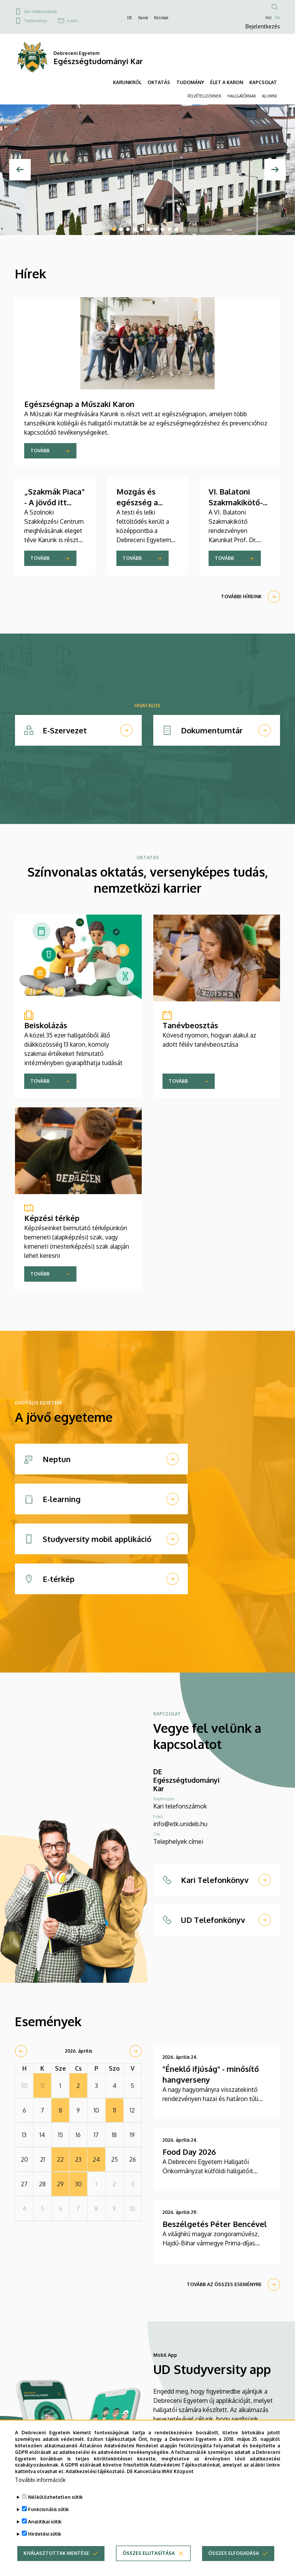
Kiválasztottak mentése (56, 2553)
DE (129, 17)
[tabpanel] (147, 169)
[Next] (275, 169)
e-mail (72, 20)
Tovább (40, 450)
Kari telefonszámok (40, 11)
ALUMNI (269, 96)
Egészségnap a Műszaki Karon (79, 404)
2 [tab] (121, 229)
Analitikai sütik (44, 2522)
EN (277, 17)
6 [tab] (149, 229)
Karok (143, 17)
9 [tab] (169, 229)
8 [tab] (162, 229)
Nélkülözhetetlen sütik (55, 2497)
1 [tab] (114, 229)
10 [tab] (176, 229)
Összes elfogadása (233, 2553)
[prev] (21, 2051)
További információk (40, 2480)
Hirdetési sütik (44, 2534)
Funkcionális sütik (48, 2509)
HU (268, 17)
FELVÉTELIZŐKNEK (204, 96)
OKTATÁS (159, 82)
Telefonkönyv (35, 20)
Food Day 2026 (189, 2152)
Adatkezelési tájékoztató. (96, 2471)
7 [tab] (155, 229)
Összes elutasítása (149, 2553)
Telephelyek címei (178, 1841)
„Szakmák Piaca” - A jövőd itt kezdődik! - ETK (54, 502)
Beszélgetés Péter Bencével (214, 2224)
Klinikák (161, 17)
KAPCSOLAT (263, 82)
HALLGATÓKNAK (241, 96)
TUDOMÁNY (190, 82)
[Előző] (20, 169)
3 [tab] (128, 229)
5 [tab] (142, 229)
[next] (135, 2051)
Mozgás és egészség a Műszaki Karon (143, 502)
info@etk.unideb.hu (180, 1824)
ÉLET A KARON (226, 82)
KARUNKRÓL (127, 82)
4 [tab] (135, 229)
